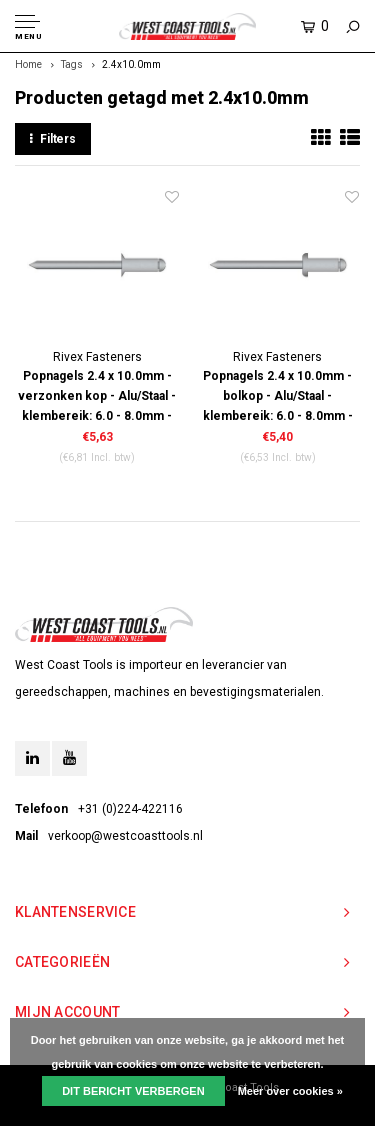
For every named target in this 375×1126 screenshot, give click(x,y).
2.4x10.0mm (131, 64)
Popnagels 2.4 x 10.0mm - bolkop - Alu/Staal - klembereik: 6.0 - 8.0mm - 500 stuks (278, 397)
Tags (72, 64)
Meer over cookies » (290, 1091)
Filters (53, 139)
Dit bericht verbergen (133, 1091)
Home (28, 64)
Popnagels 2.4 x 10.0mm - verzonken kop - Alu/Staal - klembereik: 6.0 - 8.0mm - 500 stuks (97, 397)
